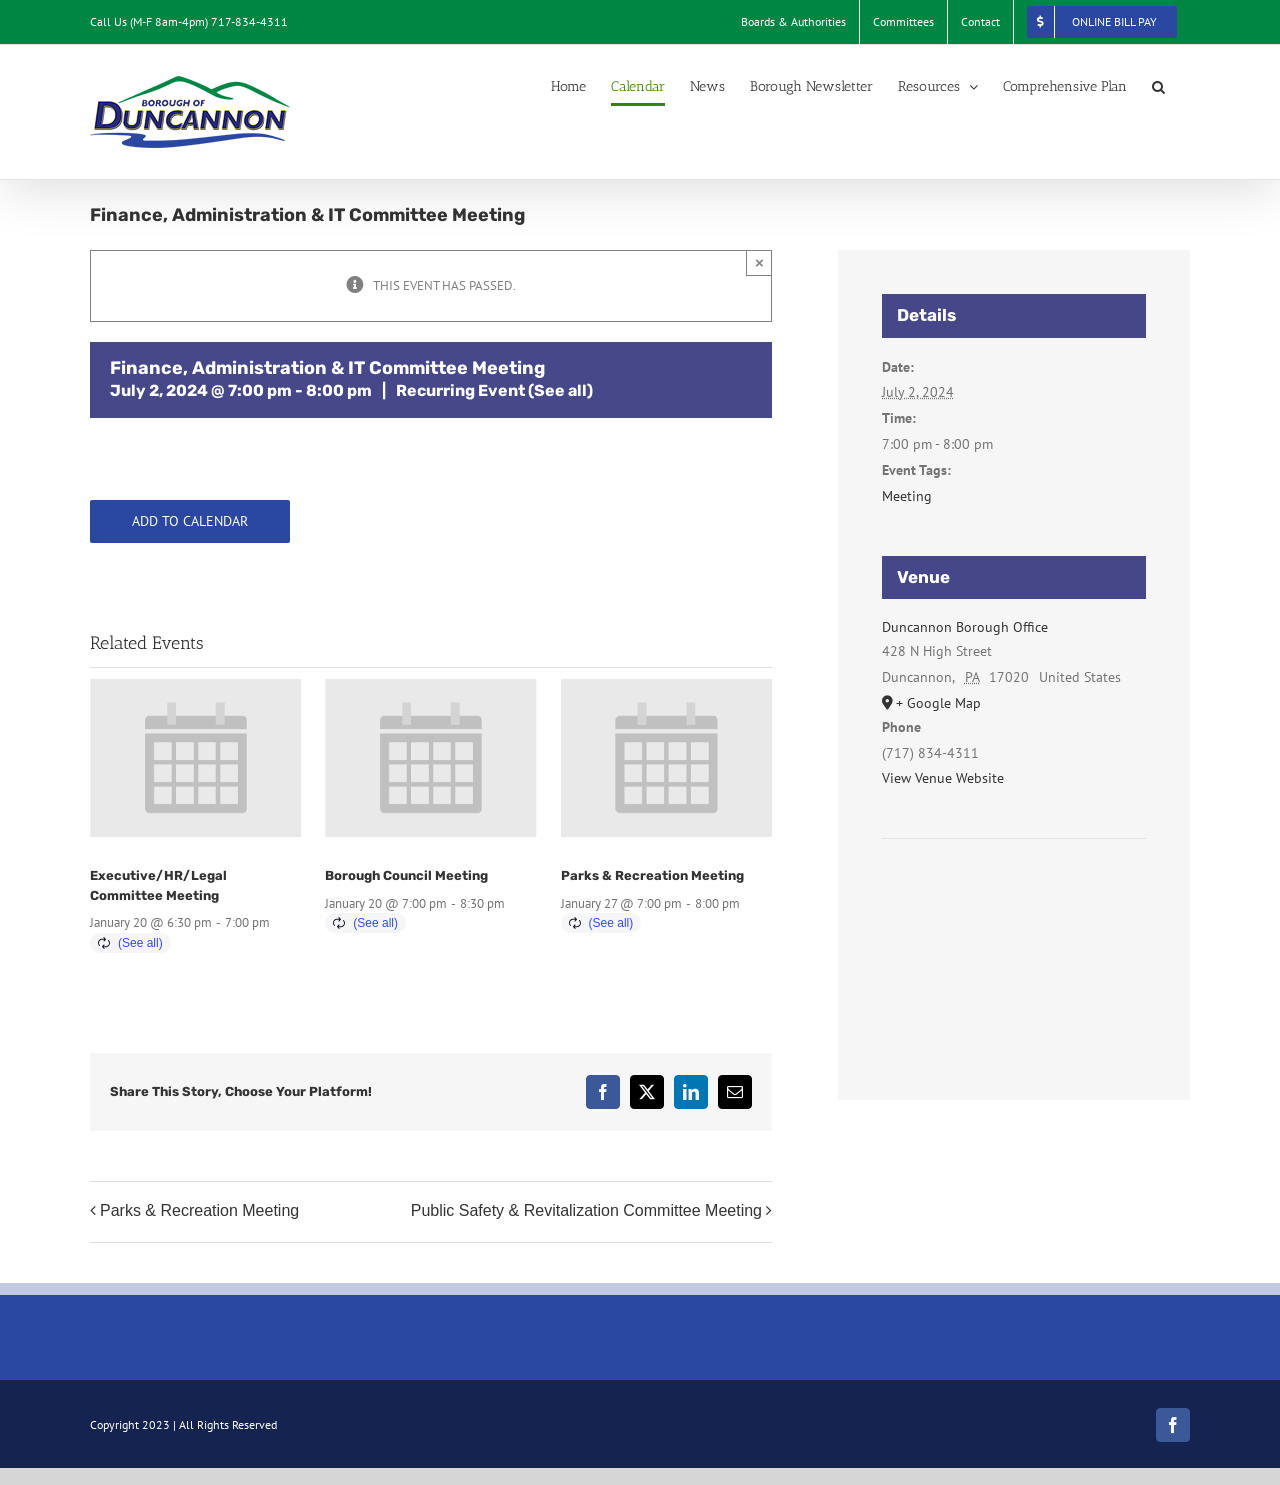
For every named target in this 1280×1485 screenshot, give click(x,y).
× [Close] (759, 262)
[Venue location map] (1014, 899)
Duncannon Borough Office (965, 627)
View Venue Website (943, 778)
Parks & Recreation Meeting (652, 875)
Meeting (907, 496)
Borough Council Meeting (406, 875)
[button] (1158, 87)
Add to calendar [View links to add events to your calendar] (190, 521)
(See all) (560, 390)
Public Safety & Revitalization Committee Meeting (586, 1210)
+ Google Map (938, 703)
